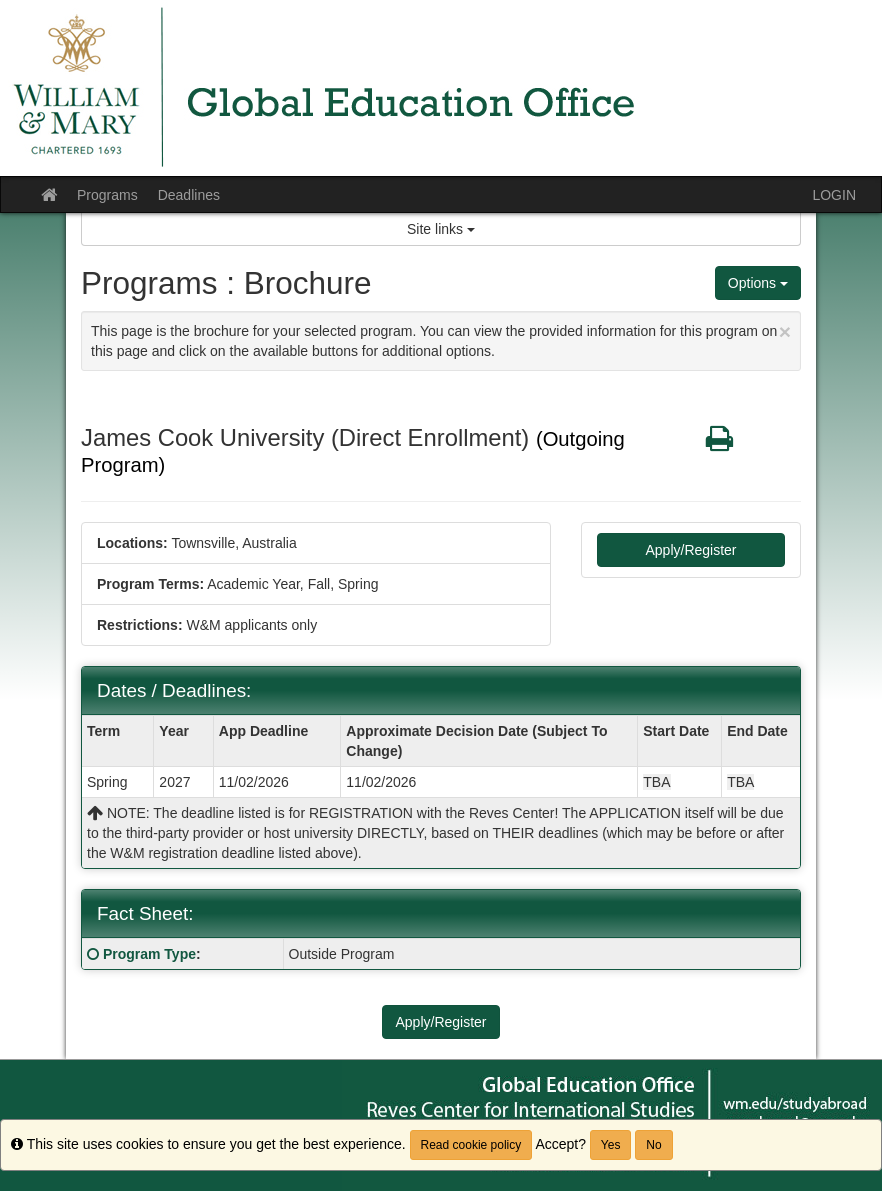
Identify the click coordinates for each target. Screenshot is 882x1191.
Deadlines (189, 195)
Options (758, 283)
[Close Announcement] (785, 331)
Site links (441, 229)
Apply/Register (690, 550)
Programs (107, 195)
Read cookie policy (471, 1145)
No (653, 1145)
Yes (611, 1145)
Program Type (149, 954)
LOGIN (834, 195)
